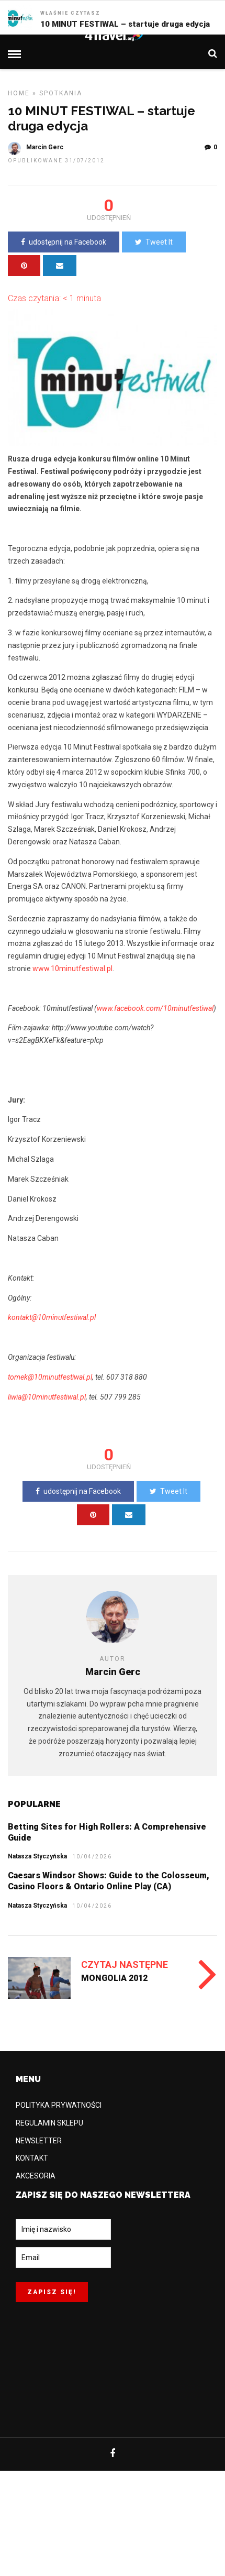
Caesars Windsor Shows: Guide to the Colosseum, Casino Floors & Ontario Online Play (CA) (108, 1880)
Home (19, 93)
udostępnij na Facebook (63, 242)
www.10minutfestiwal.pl (72, 968)
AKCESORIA (35, 2176)
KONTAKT (32, 2158)
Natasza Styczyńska (37, 1856)
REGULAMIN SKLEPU (49, 2123)
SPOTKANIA (60, 93)
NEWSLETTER (39, 2141)
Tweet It (154, 242)
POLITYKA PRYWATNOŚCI (59, 2105)
